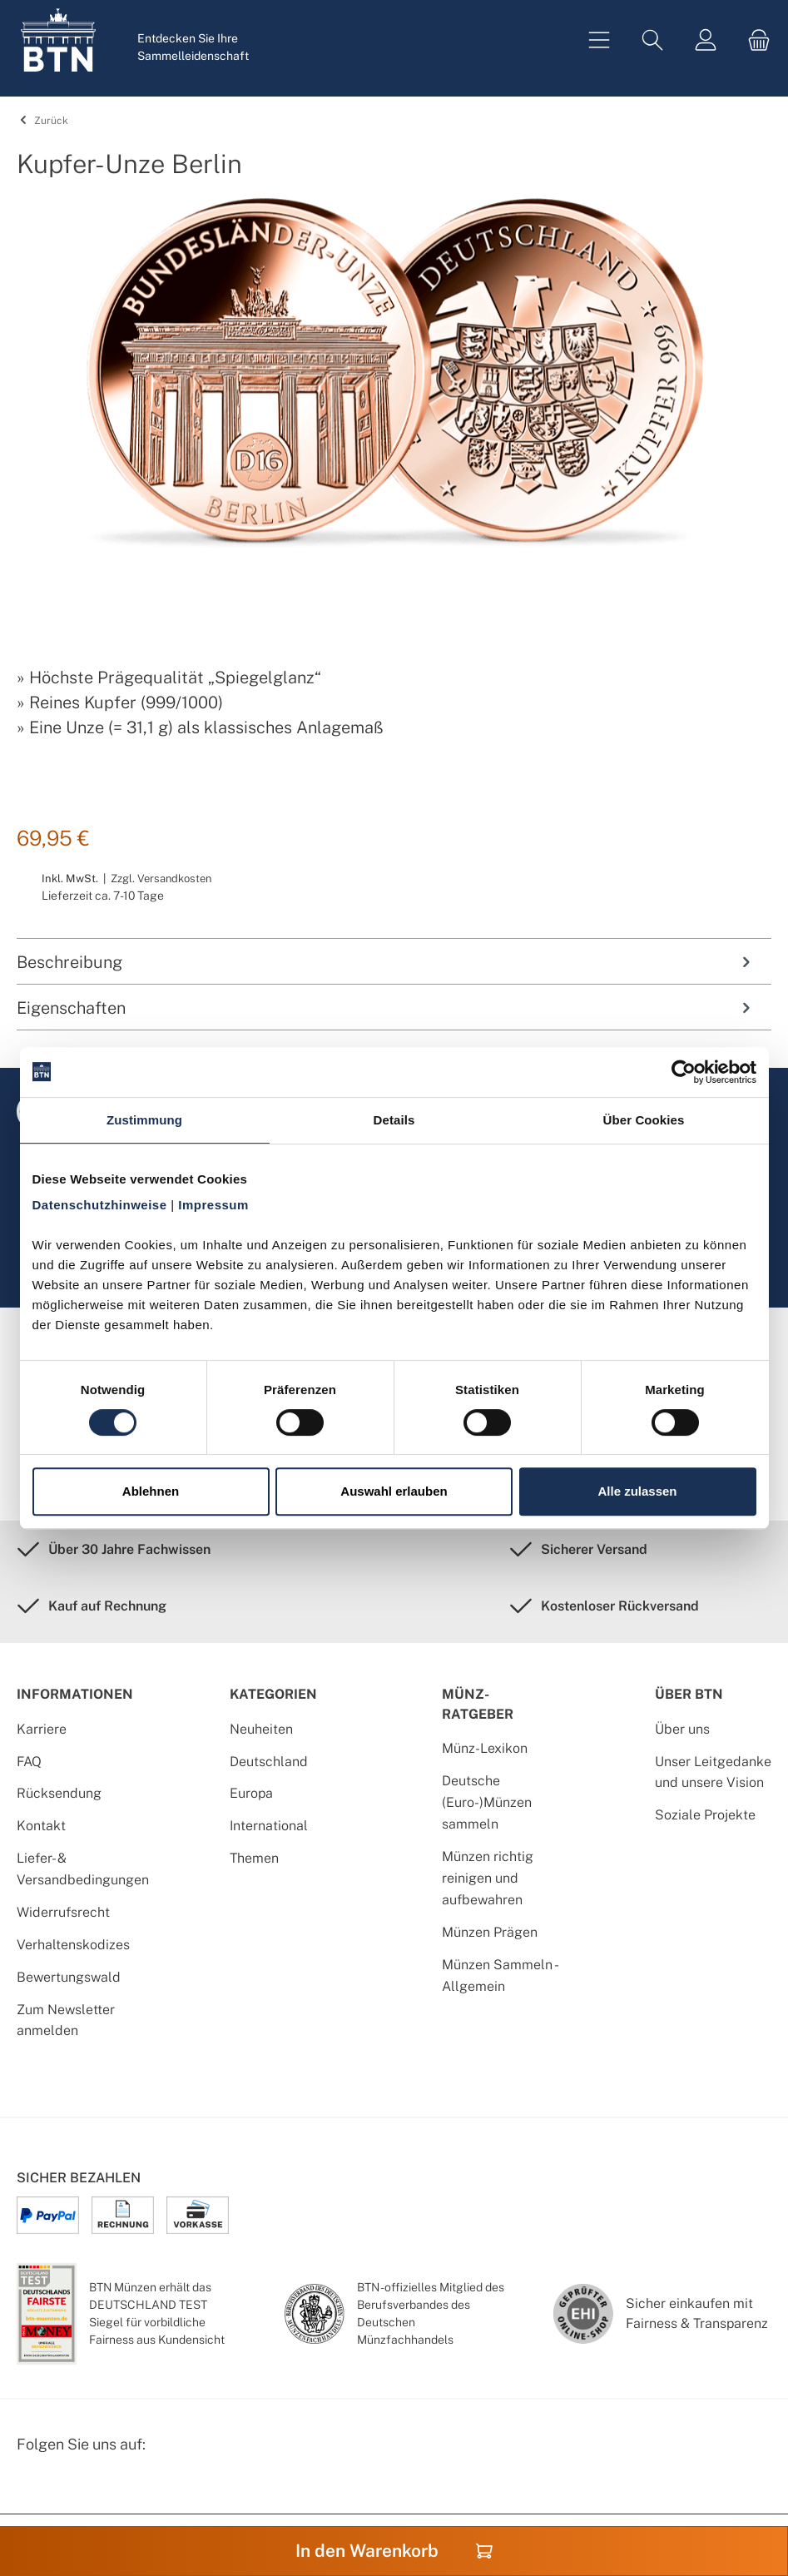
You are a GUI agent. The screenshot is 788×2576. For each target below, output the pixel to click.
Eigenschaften (386, 1008)
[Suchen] (652, 40)
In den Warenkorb (394, 2550)
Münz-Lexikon (485, 1748)
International (269, 1826)
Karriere (42, 1729)
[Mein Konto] (705, 40)
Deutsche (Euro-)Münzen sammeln (487, 1802)
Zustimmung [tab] (144, 1120)
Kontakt (41, 1826)
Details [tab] (394, 1120)
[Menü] (599, 40)
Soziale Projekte (705, 1815)
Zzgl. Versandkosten (161, 878)
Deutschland (269, 1761)
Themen (254, 1858)
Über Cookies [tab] (644, 1120)
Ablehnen (150, 1491)
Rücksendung (59, 1793)
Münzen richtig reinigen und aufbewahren (487, 1878)
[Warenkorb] (753, 40)
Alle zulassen (636, 1491)
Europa (251, 1793)
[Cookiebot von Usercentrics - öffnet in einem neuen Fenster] (683, 1072)
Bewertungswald (69, 1977)
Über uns (682, 1729)
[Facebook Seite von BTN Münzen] (31, 2487)
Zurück (41, 121)
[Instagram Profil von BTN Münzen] (71, 2487)
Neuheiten (261, 1729)
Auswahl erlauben (393, 1491)
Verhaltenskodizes (73, 1945)
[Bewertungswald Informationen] (112, 2487)
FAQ (29, 1761)
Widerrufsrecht (63, 1912)
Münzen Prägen (490, 1932)
